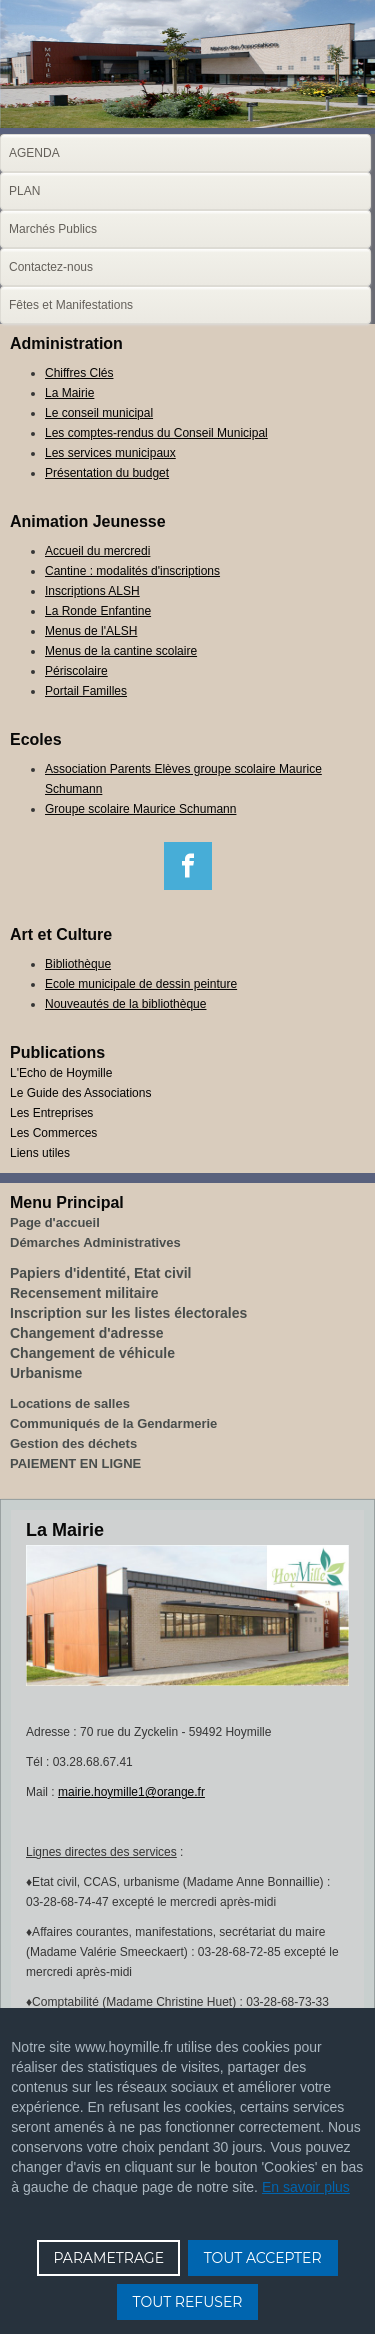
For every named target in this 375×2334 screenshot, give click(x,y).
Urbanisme (46, 1373)
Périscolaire (76, 671)
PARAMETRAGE (108, 2258)
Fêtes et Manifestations (71, 305)
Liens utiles (40, 1153)
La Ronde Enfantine (98, 611)
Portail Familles (86, 691)
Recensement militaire (84, 1293)
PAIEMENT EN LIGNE (75, 1463)
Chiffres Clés (79, 373)
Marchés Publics (53, 229)
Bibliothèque (78, 964)
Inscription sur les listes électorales (128, 1313)
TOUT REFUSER (188, 2302)
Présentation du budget (107, 473)
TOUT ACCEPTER (263, 2258)
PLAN (24, 191)
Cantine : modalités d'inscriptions (132, 571)
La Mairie (69, 393)
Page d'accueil (55, 1222)
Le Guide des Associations (80, 1093)
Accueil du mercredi (97, 551)
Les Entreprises (51, 1113)
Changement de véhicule (92, 1353)
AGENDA (34, 153)
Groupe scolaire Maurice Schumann (140, 809)
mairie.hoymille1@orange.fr (131, 1792)
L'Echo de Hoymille (61, 1073)
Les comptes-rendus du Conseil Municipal (156, 433)
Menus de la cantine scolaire (121, 651)
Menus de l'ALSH (91, 631)
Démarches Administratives (95, 1242)
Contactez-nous (51, 267)
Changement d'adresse (87, 1333)
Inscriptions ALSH (92, 591)
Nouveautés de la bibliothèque (125, 1004)
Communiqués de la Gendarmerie (113, 1423)
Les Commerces (53, 1133)
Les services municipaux (110, 453)
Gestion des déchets (73, 1443)
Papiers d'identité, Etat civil (101, 1273)
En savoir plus (306, 2187)
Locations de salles (70, 1403)
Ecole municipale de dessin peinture (141, 984)
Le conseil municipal (99, 413)
